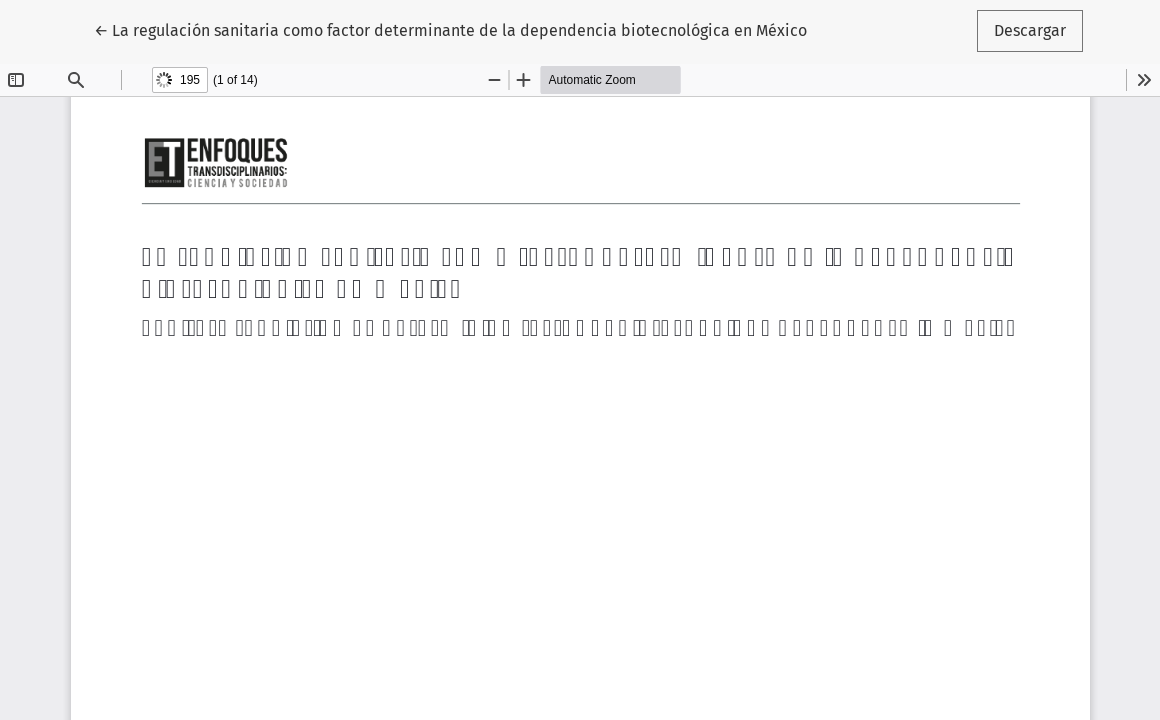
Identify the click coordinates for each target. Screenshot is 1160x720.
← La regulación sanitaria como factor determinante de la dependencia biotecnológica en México (450, 29)
